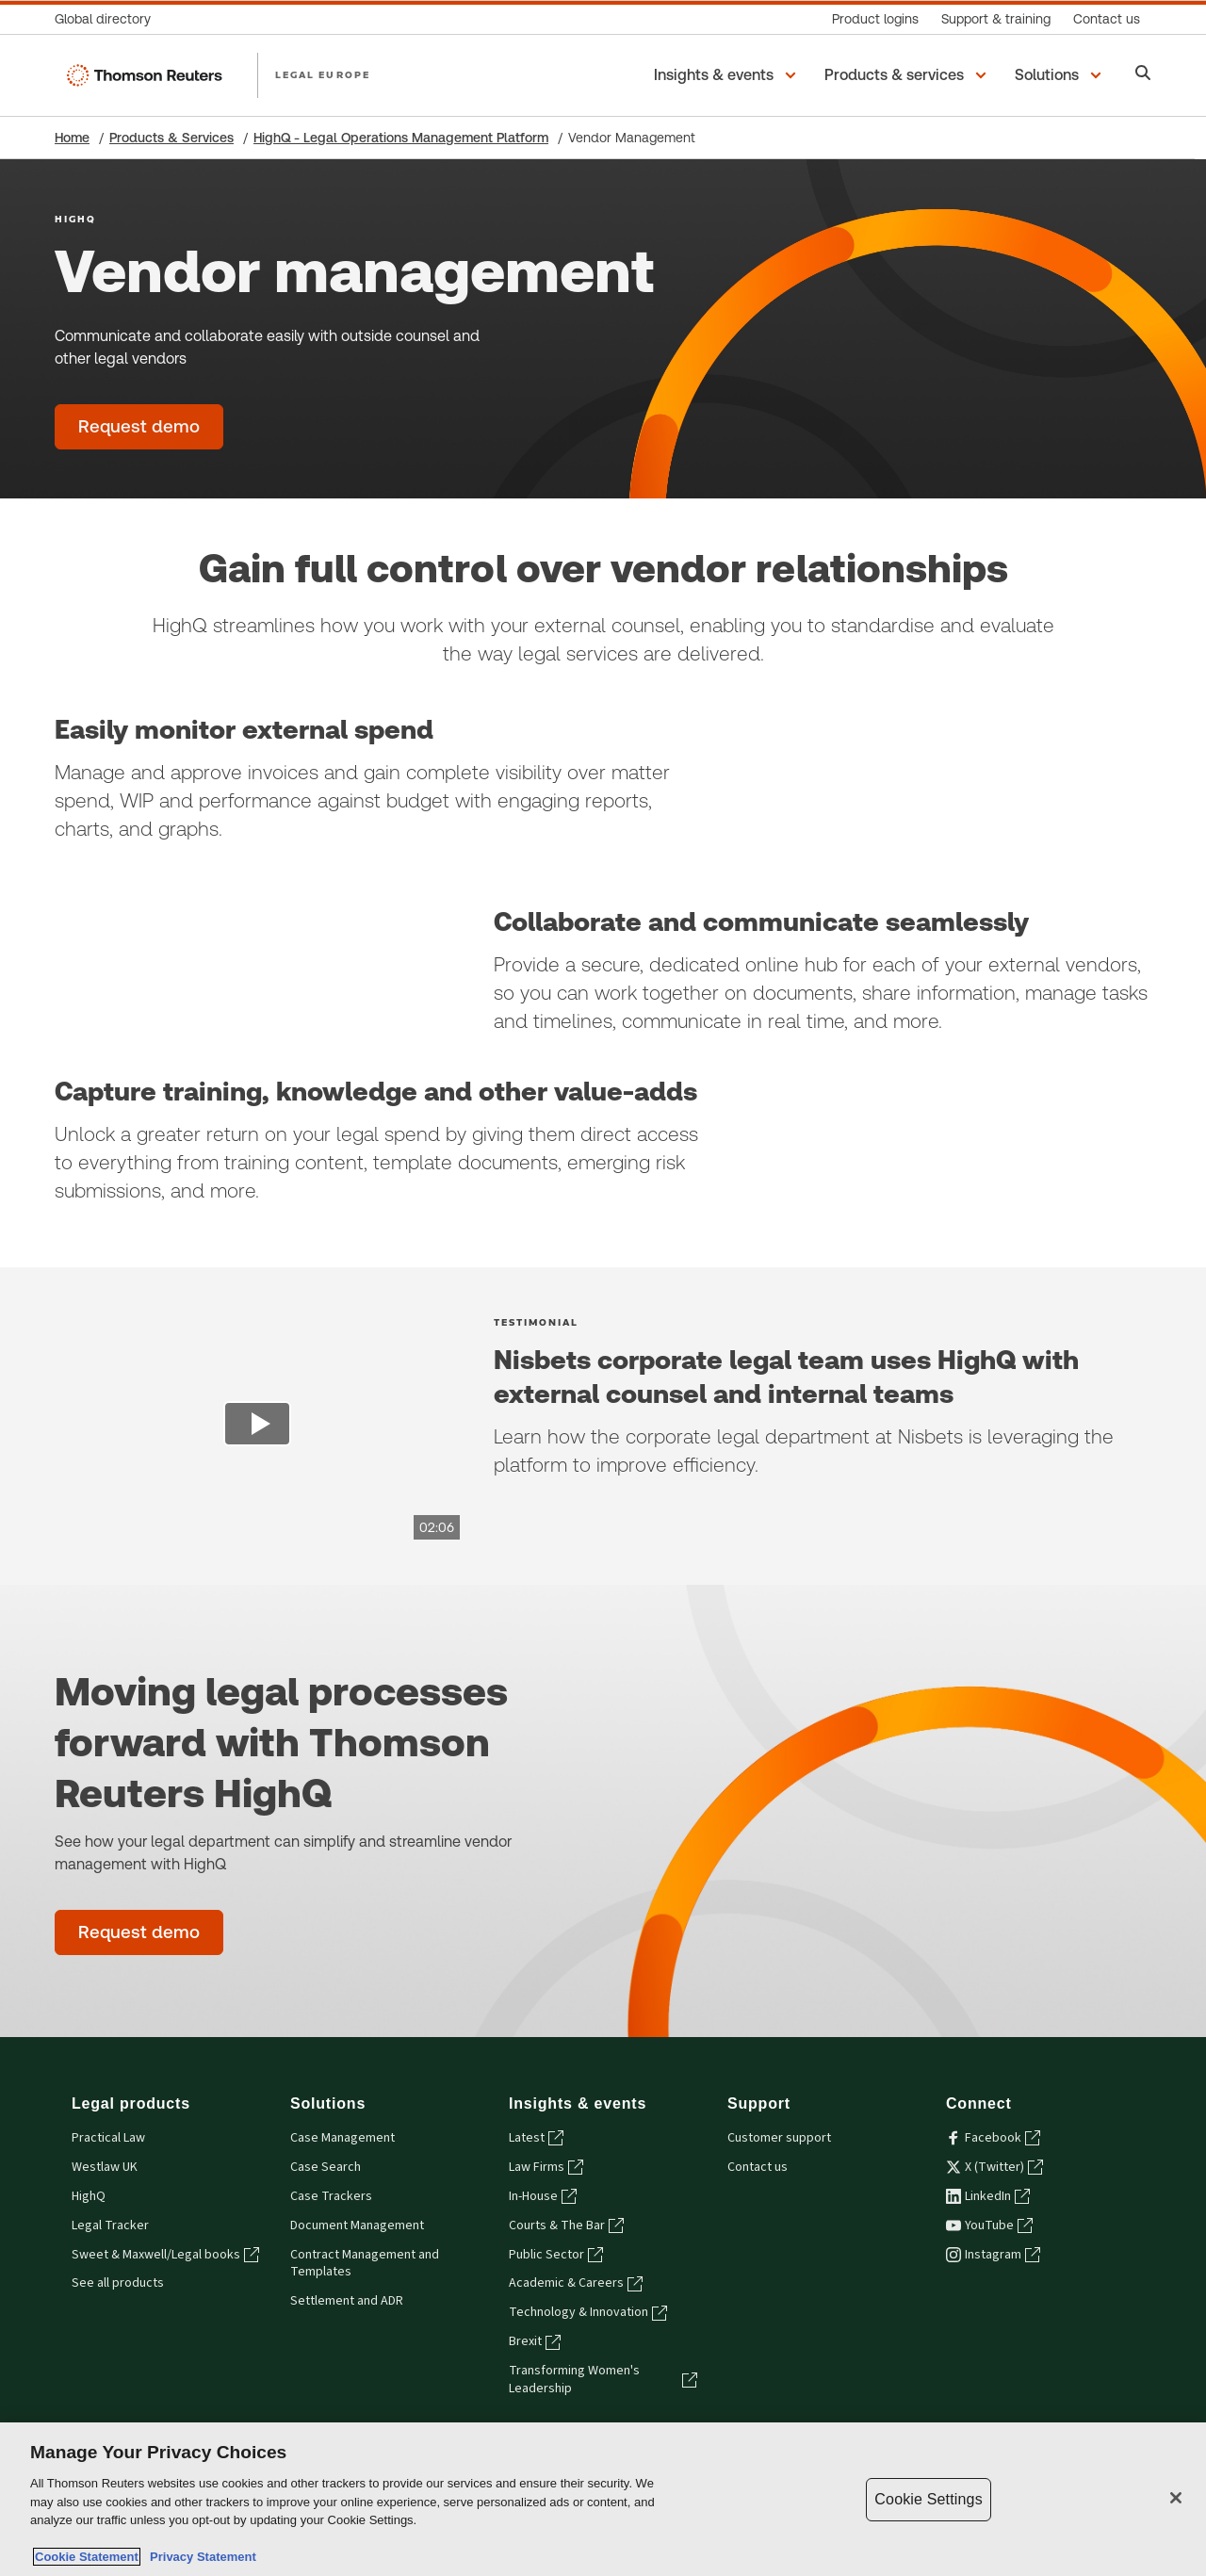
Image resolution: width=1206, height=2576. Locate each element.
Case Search (325, 2167)
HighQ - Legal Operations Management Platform (400, 137)
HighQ (89, 2196)
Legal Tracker (110, 2225)
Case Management (342, 2137)
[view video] (257, 1426)
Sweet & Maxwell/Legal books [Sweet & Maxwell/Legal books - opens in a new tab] (165, 2254)
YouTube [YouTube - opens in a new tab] (989, 2225)
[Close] (1176, 2498)
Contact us (757, 2167)
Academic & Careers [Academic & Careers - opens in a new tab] (576, 2282)
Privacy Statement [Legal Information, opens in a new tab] (199, 2557)
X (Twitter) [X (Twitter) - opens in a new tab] (994, 2167)
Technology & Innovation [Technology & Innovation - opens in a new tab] (588, 2312)
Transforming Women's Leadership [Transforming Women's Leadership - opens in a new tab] (603, 2379)
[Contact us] (1106, 19)
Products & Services (171, 137)
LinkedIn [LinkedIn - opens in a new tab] (988, 2196)
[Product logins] (875, 19)
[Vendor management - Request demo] (139, 426)
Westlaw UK (105, 2167)
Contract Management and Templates (364, 2263)
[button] (728, 75)
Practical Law (108, 2137)
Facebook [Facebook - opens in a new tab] (993, 2137)
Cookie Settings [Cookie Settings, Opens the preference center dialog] (928, 2499)
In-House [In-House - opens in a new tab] (543, 2196)
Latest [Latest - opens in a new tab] (536, 2137)
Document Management (357, 2225)
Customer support (779, 2137)
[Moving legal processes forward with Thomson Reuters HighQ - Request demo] (139, 1932)
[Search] (1143, 75)
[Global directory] (108, 19)
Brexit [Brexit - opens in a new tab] (535, 2341)
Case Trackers (331, 2196)
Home (72, 137)
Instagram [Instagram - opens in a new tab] (993, 2254)
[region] (603, 2499)
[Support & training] (996, 19)
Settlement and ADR (346, 2300)
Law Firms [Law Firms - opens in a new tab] (546, 2167)
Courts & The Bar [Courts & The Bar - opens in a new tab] (566, 2225)
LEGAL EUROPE (322, 74)
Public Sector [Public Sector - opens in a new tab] (556, 2254)
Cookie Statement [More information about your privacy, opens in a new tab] (87, 2557)
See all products (118, 2282)
